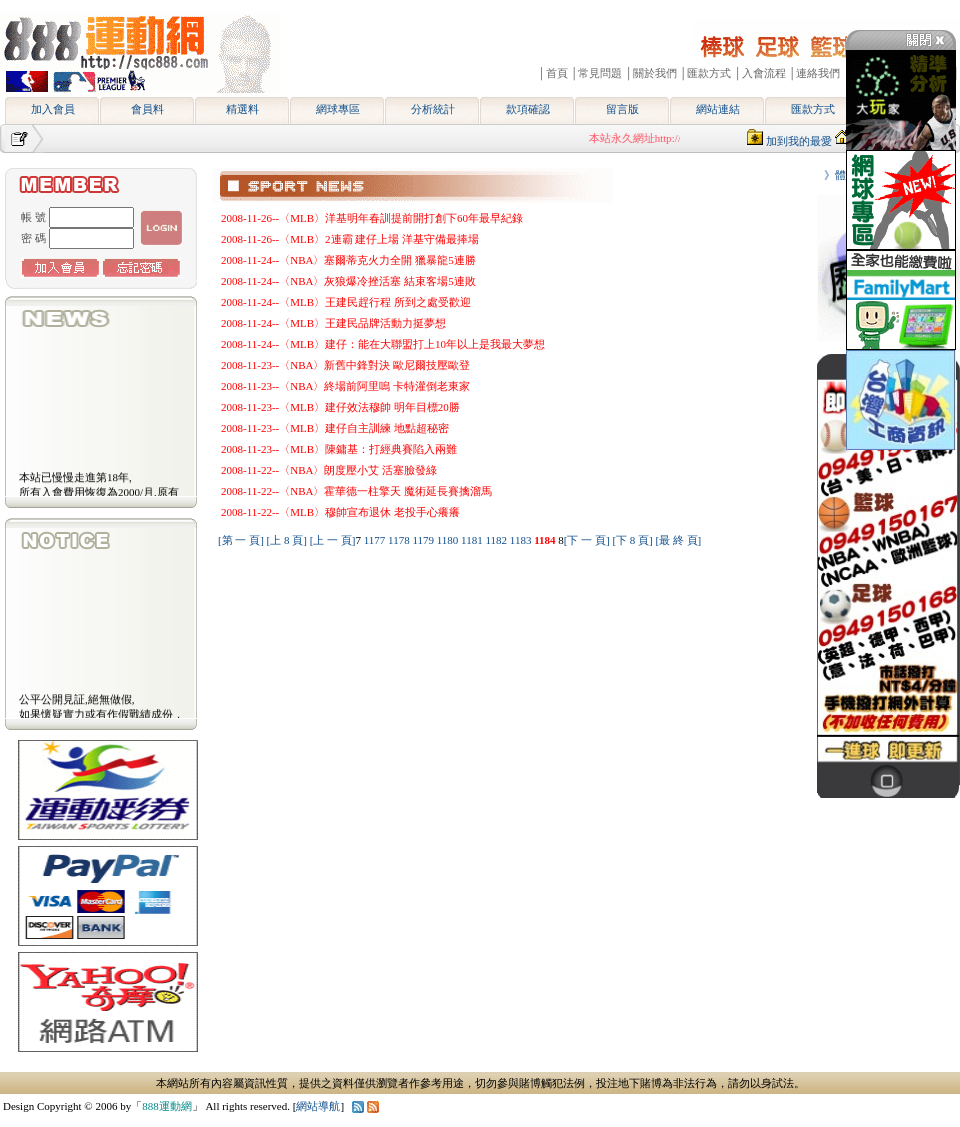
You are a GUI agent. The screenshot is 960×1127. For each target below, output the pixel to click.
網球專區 (338, 109)
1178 (400, 540)
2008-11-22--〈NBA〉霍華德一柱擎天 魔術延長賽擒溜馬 (356, 491)
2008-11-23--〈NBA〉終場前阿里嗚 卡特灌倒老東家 (345, 386)
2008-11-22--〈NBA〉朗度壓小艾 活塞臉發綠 (329, 470)
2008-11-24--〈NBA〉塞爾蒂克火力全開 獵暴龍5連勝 (348, 260)
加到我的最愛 (799, 141)
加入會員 (53, 109)
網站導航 (318, 1106)
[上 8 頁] (287, 540)
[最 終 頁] (678, 540)
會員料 (147, 109)
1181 (473, 540)
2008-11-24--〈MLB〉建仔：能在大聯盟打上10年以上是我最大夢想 (383, 344)
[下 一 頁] (587, 540)
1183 (522, 540)
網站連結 (718, 109)
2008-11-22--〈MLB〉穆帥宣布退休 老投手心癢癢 (340, 512)
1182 (497, 540)
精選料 (242, 109)
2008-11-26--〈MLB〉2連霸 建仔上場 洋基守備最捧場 (350, 239)
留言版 (622, 109)
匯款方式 (813, 109)
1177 (376, 540)
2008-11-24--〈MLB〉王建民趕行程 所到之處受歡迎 (346, 302)
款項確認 (528, 109)
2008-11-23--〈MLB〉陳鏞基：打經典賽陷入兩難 (339, 449)
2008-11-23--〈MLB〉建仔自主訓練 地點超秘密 (335, 428)
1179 (424, 540)
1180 (449, 540)
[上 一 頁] (333, 540)
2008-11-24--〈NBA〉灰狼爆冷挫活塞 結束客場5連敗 (348, 281)
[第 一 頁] (241, 540)
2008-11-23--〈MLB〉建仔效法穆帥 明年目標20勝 (340, 407)
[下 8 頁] (632, 540)
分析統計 (433, 109)
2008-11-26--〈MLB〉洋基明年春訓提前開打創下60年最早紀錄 (372, 218)
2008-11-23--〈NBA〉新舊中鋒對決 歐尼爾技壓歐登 (345, 365)
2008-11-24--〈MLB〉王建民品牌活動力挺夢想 (333, 323)
